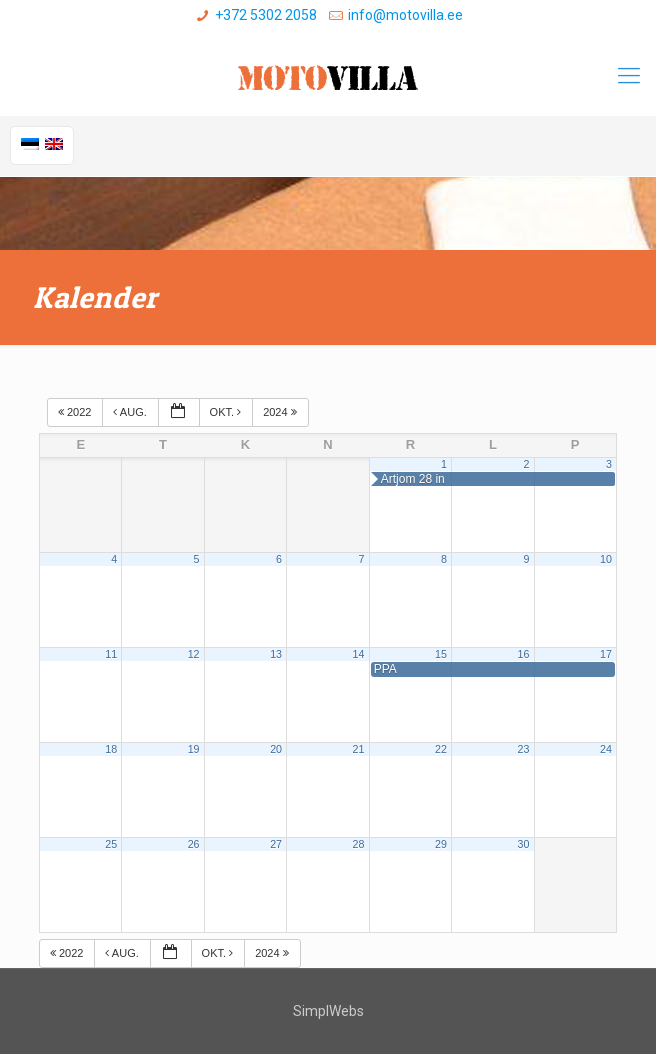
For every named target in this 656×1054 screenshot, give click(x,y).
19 (194, 749)
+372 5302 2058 (266, 15)
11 (111, 654)
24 (606, 749)
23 (523, 749)
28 (359, 844)
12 (194, 654)
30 (523, 844)
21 (359, 749)
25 (111, 844)
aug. (131, 412)
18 (111, 749)
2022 (76, 412)
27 (276, 844)
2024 (281, 412)
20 (276, 749)
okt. (227, 412)
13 (276, 654)
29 (441, 844)
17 (606, 654)
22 (441, 749)
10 (606, 559)
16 (523, 654)
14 (359, 654)
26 (194, 844)
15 (441, 654)
